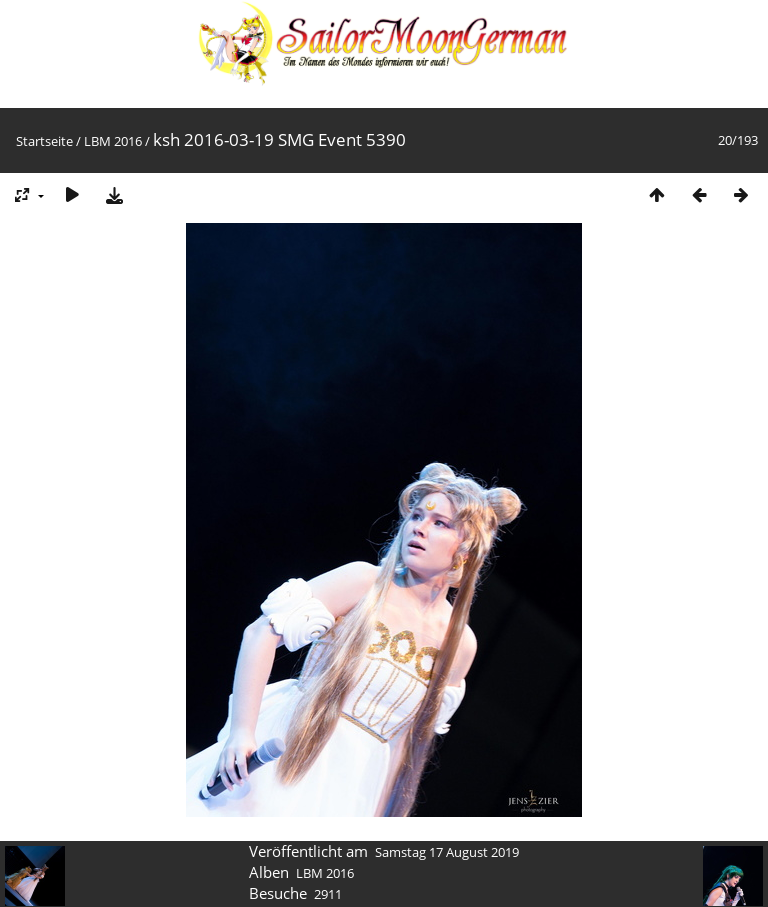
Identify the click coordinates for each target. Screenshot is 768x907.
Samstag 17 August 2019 (447, 852)
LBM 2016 (113, 141)
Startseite (44, 141)
